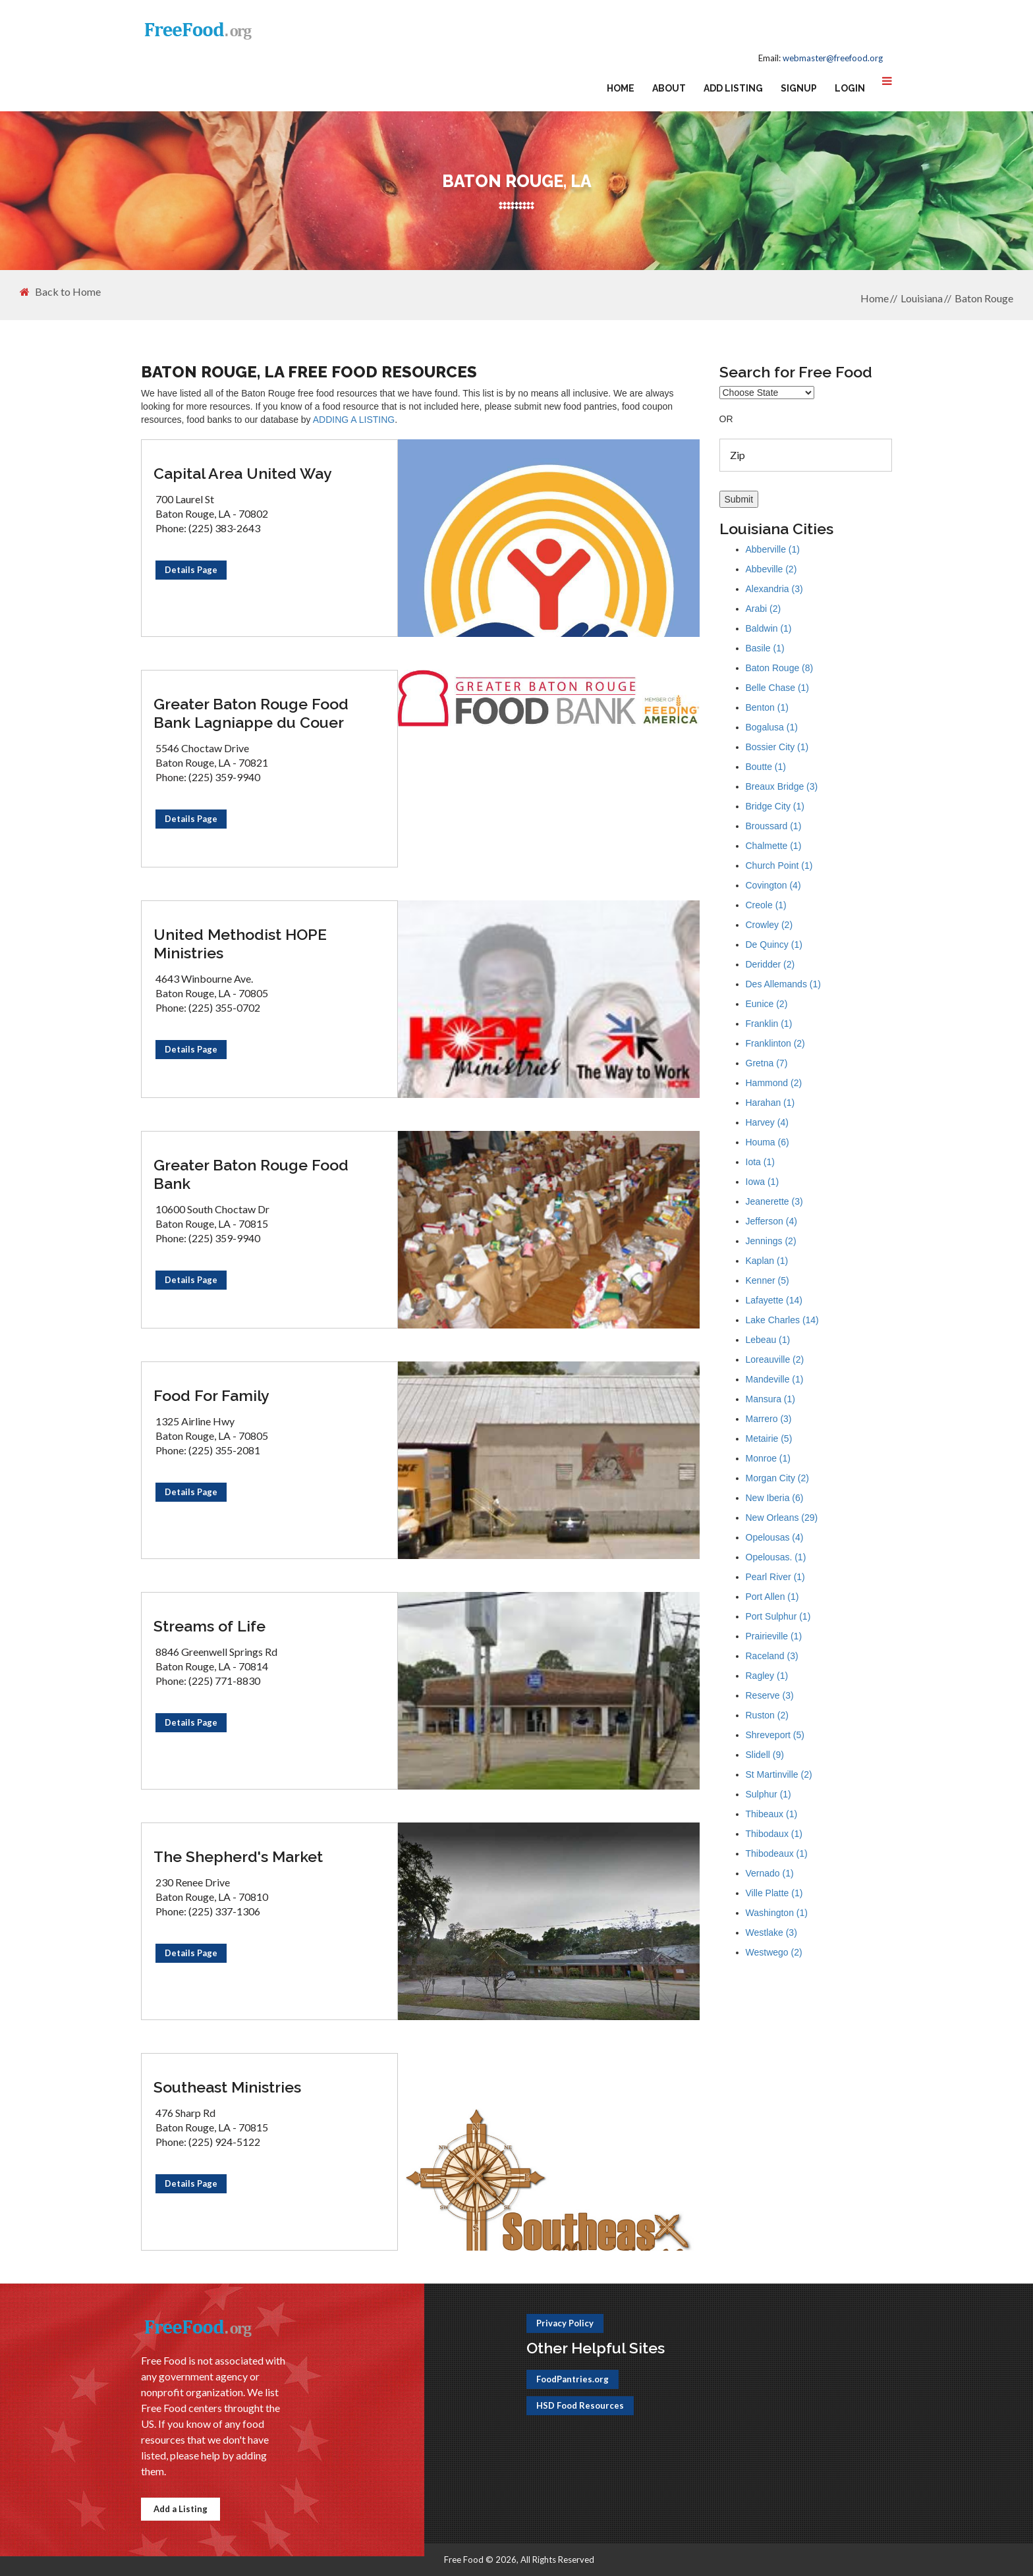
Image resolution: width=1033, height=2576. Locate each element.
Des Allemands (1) (783, 984)
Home (620, 88)
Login (850, 88)
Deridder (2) (770, 964)
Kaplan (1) (767, 1260)
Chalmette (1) (774, 845)
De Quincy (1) (774, 944)
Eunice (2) (767, 1004)
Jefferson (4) (771, 1221)
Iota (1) (760, 1162)
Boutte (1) (766, 766)
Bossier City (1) (777, 747)
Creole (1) (766, 905)
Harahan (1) (770, 1102)
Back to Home (60, 292)
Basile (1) (765, 648)
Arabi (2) (763, 608)
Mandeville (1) (775, 1379)
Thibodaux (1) (774, 1833)
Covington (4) (773, 885)
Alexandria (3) (774, 589)
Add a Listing (181, 2509)
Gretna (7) (767, 1063)
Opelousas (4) (775, 1537)
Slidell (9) (765, 1754)
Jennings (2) (771, 1241)
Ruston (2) (767, 1715)
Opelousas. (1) (776, 1557)
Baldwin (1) (769, 628)
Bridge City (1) (775, 806)
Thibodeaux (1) (777, 1853)
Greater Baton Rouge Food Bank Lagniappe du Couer (251, 713)
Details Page (191, 569)
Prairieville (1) (774, 1636)
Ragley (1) (767, 1675)
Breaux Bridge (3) (782, 786)
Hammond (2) (774, 1083)
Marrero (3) (769, 1418)
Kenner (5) (767, 1280)
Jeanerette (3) (774, 1201)
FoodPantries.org (572, 2379)
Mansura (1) (770, 1399)
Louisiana (922, 298)
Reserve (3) (770, 1695)
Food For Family (211, 1395)
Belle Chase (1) (778, 687)
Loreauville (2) (775, 1359)
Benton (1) (767, 707)
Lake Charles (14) (782, 1320)
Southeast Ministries (227, 2087)
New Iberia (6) (775, 1498)
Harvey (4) (767, 1122)
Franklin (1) (769, 1023)
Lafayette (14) (774, 1300)
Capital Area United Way (243, 473)
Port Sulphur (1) (778, 1616)
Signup (799, 88)
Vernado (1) (770, 1873)
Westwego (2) (774, 1952)
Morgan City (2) (777, 1478)
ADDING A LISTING (354, 419)
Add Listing (733, 88)
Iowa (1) (762, 1181)
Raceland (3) (772, 1656)
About (669, 88)
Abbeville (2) (771, 569)
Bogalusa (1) (772, 727)
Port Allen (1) (772, 1596)
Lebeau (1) (768, 1339)
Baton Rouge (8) (780, 668)
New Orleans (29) (782, 1517)
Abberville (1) (773, 549)
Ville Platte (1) (774, 1893)
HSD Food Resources (580, 2405)
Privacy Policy (565, 2323)
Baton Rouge (984, 298)
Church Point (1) (779, 865)
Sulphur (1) (768, 1794)
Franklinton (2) (775, 1043)
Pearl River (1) (775, 1577)
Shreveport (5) (775, 1735)
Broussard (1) (774, 826)
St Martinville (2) (779, 1774)
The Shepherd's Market (238, 1856)
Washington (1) (777, 1912)
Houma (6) (767, 1142)
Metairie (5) (769, 1438)
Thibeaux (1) (772, 1814)
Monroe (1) (768, 1458)
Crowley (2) (769, 924)
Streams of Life (209, 1626)
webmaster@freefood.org (833, 58)
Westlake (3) (771, 1932)
